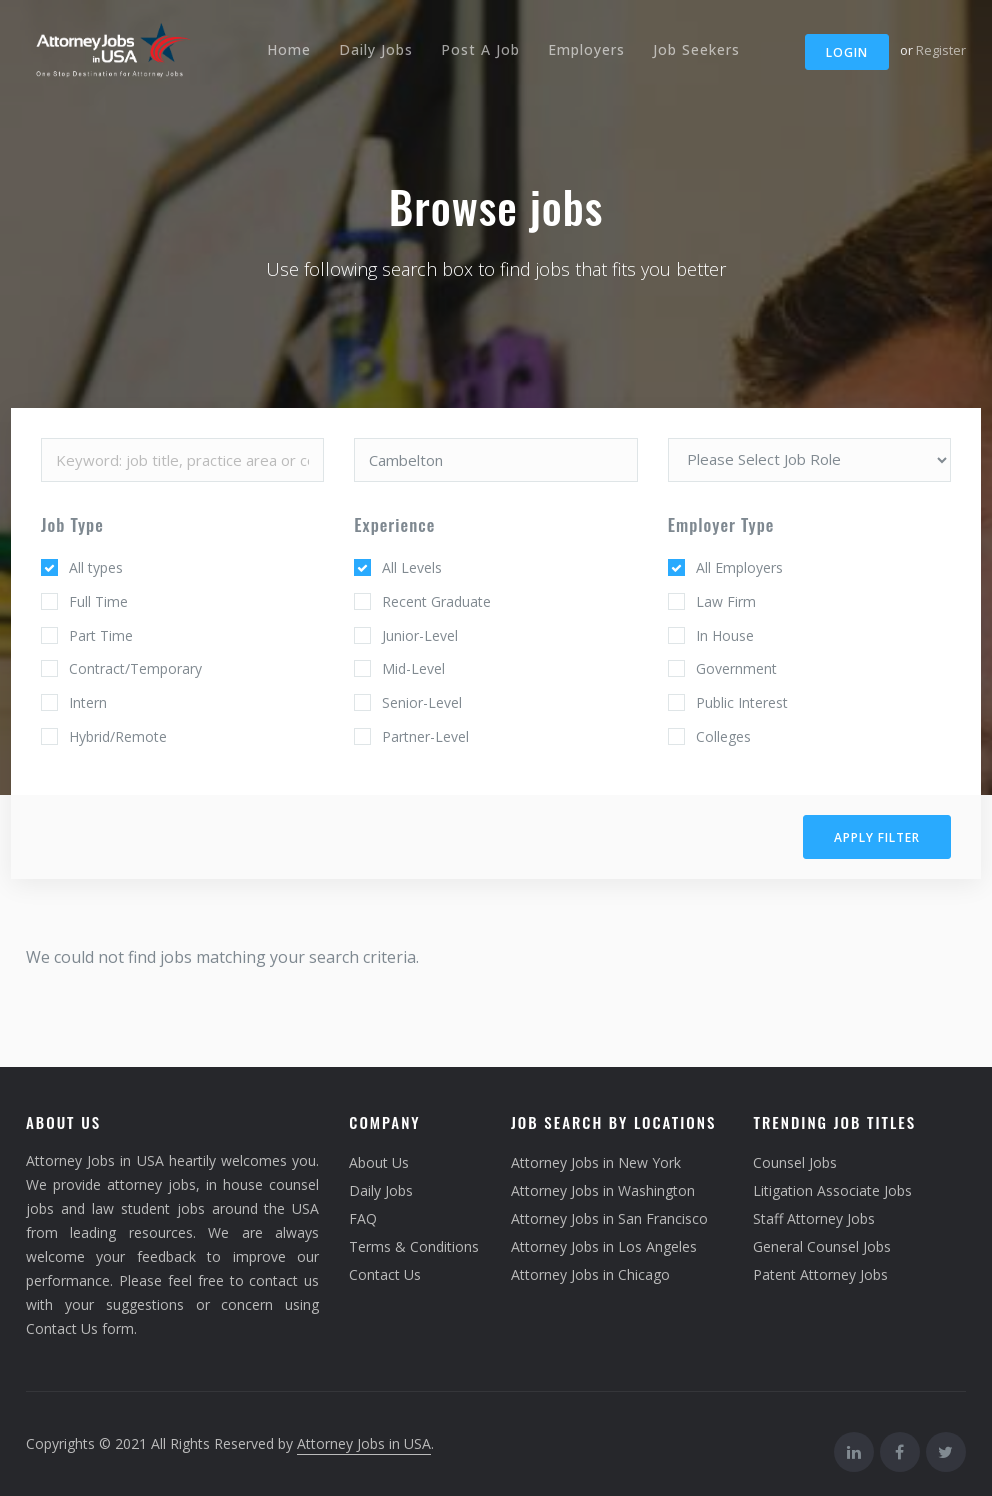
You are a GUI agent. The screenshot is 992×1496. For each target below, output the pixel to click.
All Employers (739, 567)
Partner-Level (425, 736)
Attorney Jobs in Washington (603, 1190)
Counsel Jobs (795, 1162)
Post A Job (480, 49)
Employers (586, 49)
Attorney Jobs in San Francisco (609, 1218)
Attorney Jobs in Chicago (590, 1274)
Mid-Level (413, 668)
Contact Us (385, 1274)
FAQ (363, 1218)
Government (736, 668)
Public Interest (742, 702)
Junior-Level (420, 635)
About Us (379, 1162)
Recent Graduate (436, 601)
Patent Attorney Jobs (820, 1274)
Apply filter (877, 837)
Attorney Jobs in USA (364, 1443)
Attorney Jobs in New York (596, 1162)
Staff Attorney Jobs (814, 1218)
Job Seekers (696, 49)
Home (289, 49)
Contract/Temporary (135, 668)
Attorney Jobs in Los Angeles (604, 1246)
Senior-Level (422, 702)
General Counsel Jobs (822, 1246)
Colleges (723, 736)
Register (941, 50)
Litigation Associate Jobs (832, 1190)
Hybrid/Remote (118, 736)
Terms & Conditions (414, 1246)
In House (725, 635)
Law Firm (726, 601)
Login (847, 52)
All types (96, 567)
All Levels (412, 567)
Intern (88, 702)
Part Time (101, 635)
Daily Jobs (376, 49)
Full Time (98, 601)
